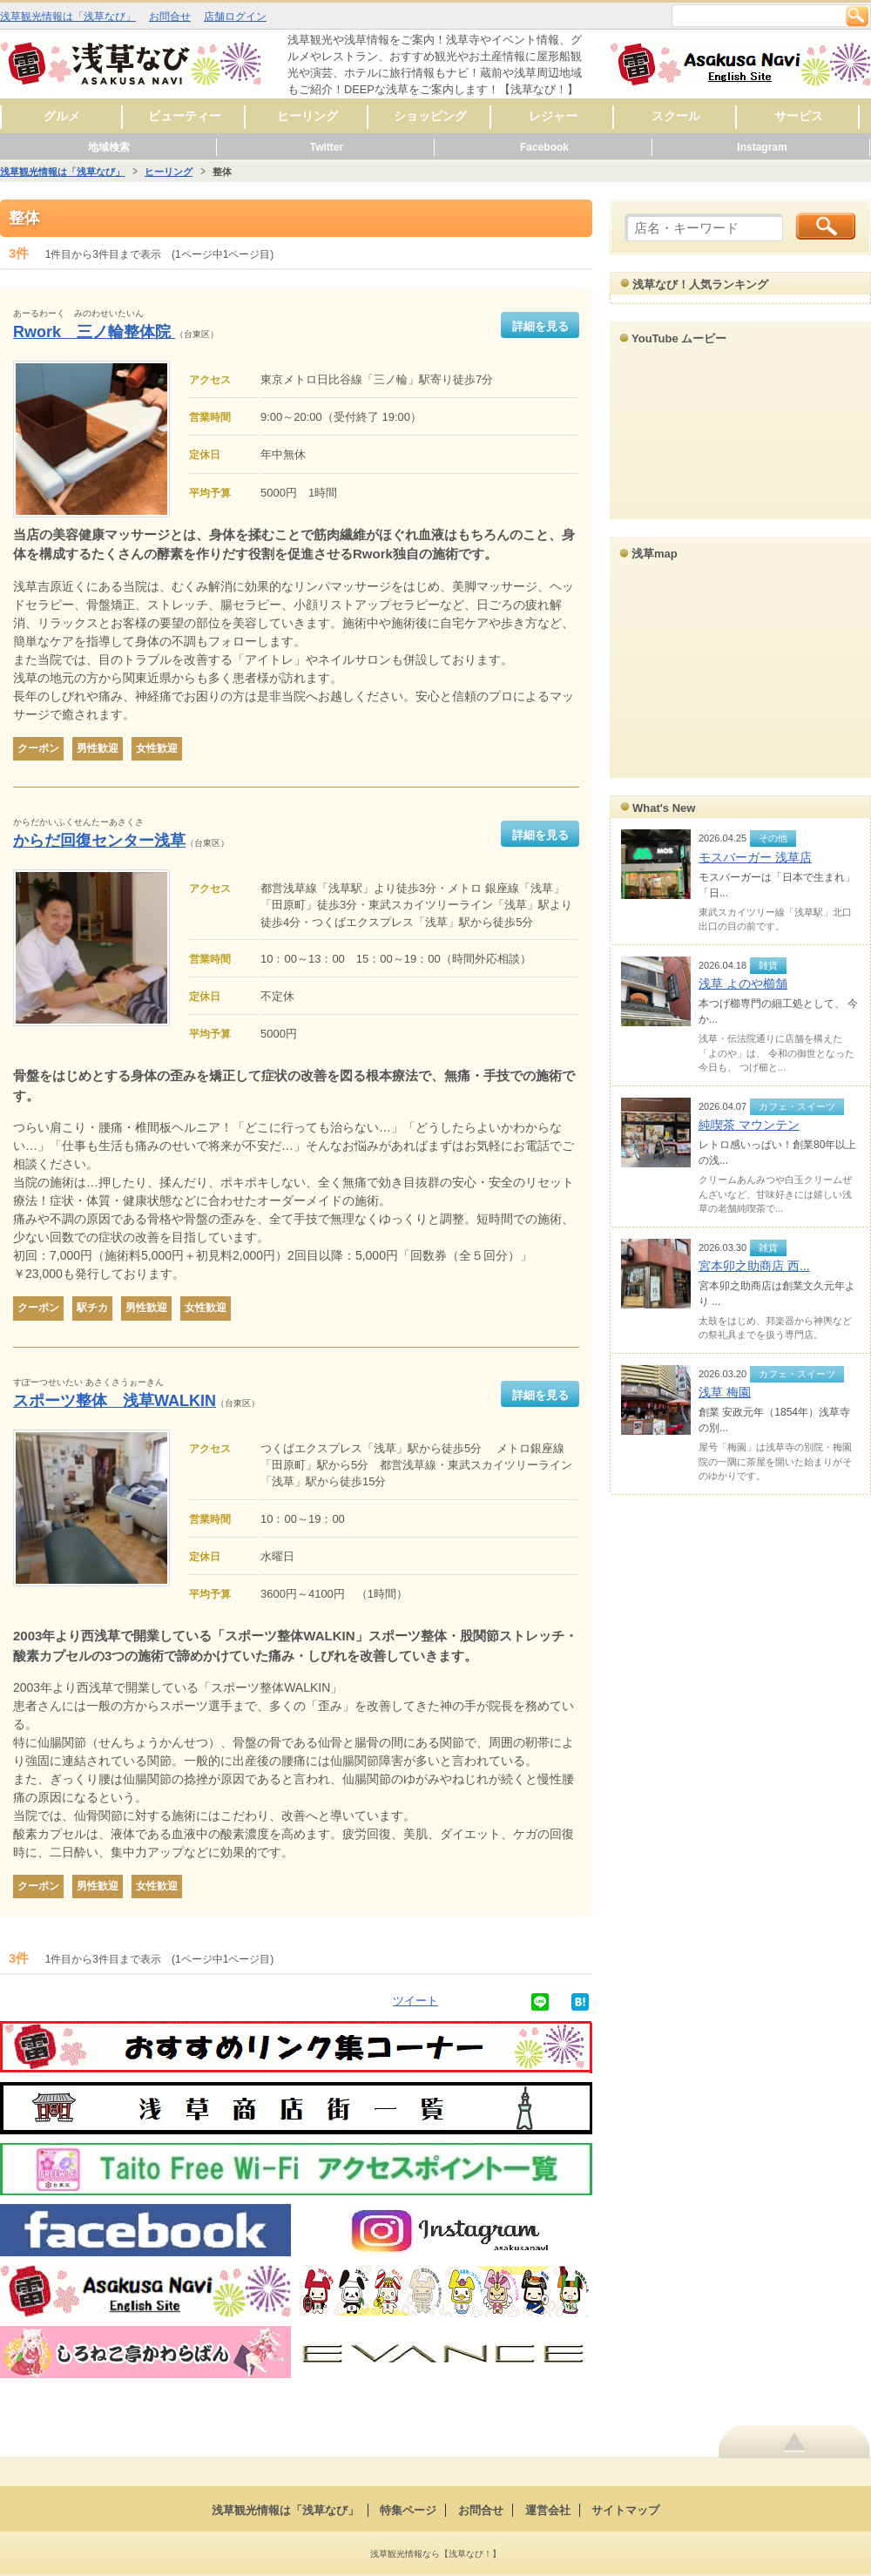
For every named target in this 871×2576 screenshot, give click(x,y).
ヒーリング (307, 116)
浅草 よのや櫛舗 (743, 984)
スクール (676, 116)
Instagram (762, 147)
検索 (857, 15)
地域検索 (109, 147)
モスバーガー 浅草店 (755, 857)
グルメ (62, 116)
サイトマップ (625, 2510)
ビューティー (184, 116)
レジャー (553, 116)
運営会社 (548, 2510)
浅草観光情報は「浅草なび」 (68, 16)
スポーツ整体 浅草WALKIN (114, 1401)
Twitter (326, 147)
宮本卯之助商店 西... (754, 1266)
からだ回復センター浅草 (99, 840)
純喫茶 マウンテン (749, 1125)
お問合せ (170, 16)
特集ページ (408, 2510)
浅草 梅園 (725, 1392)
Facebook (544, 147)
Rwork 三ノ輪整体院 (94, 332)
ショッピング (430, 116)
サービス (798, 116)
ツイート (415, 2000)
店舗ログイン (235, 16)
